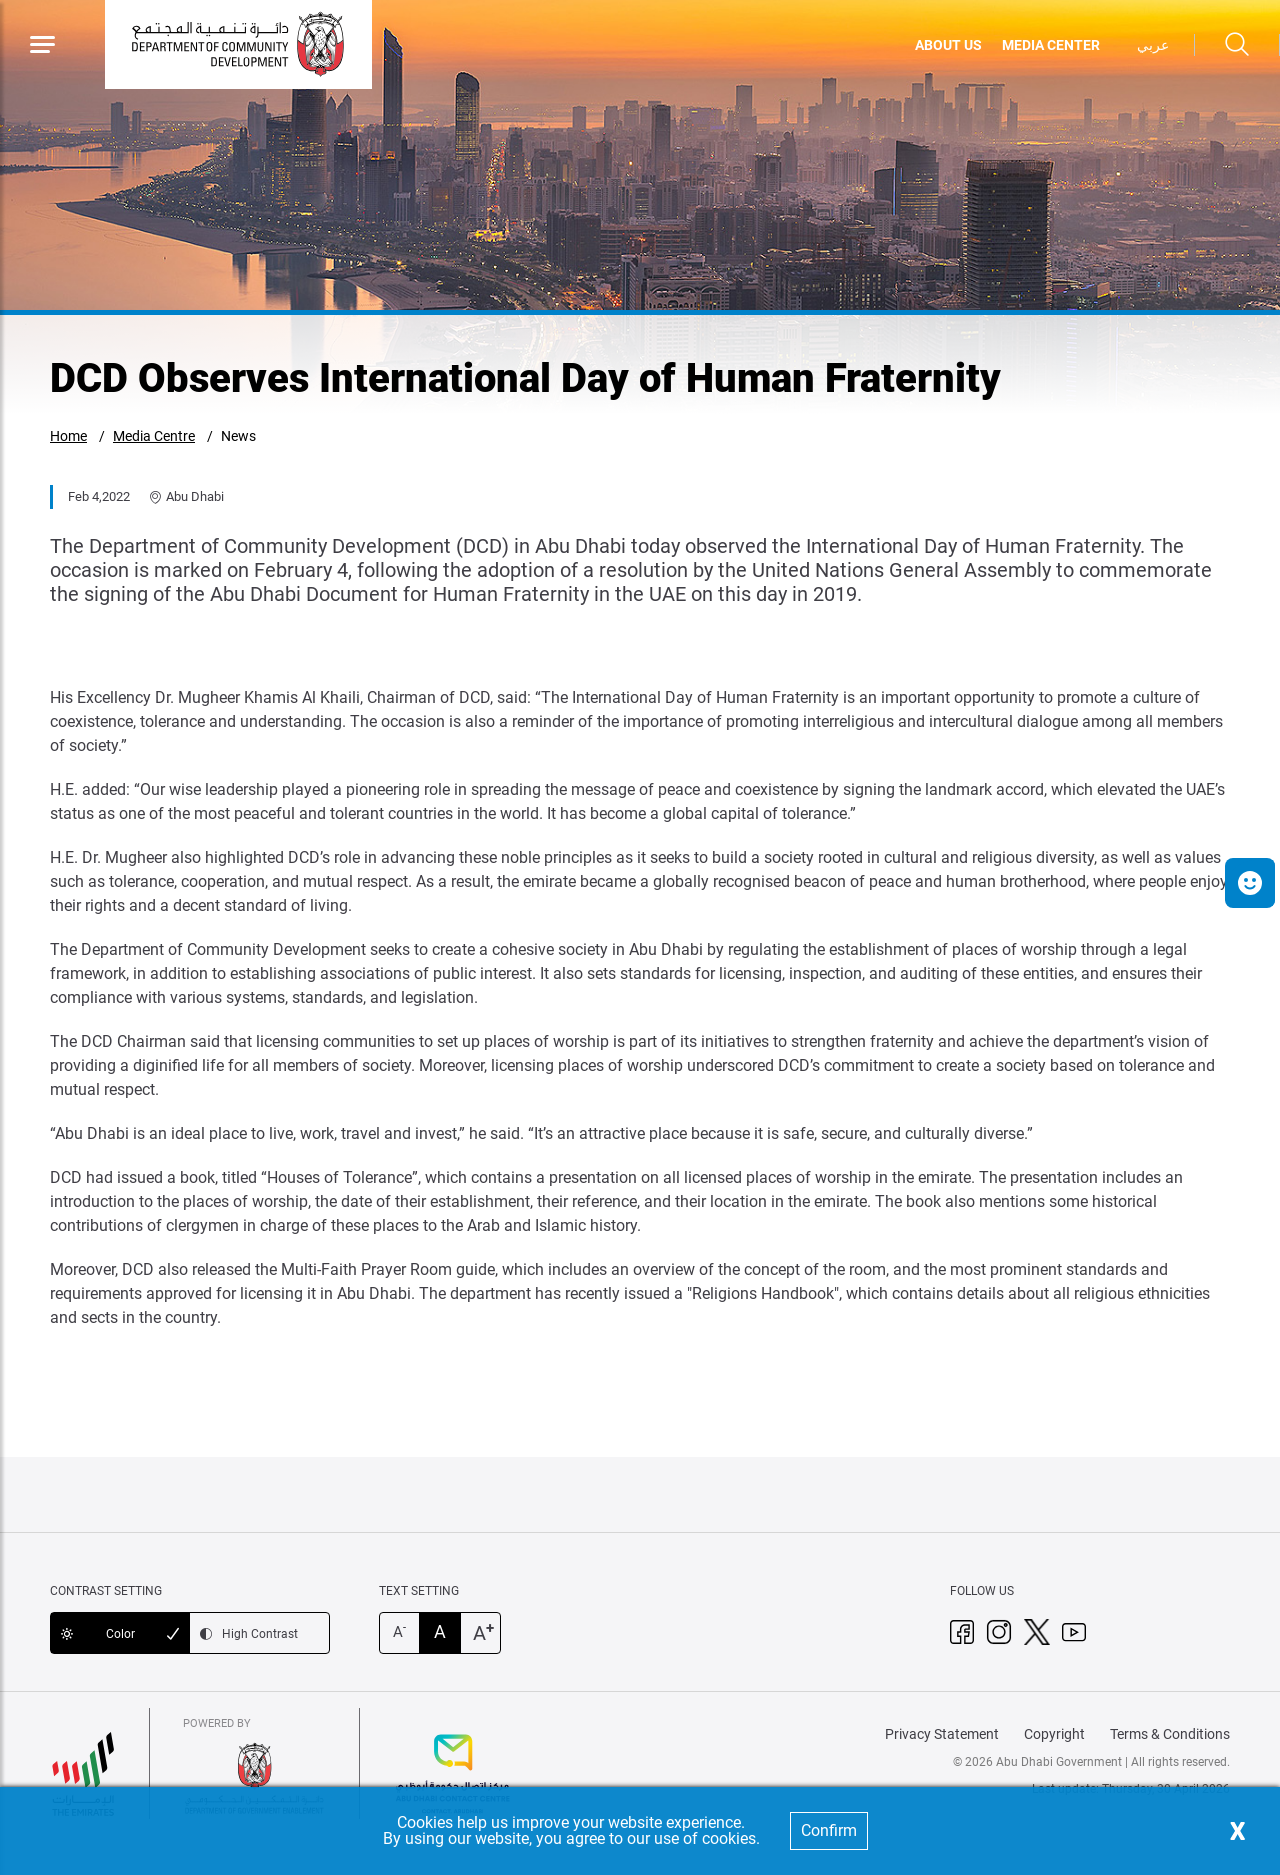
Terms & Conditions (1170, 1734)
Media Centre (154, 436)
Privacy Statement (942, 1734)
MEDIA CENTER (1051, 45)
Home (68, 436)
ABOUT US (948, 45)
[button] (1250, 883)
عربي (1153, 45)
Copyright (1054, 1734)
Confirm (829, 1830)
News (238, 436)
